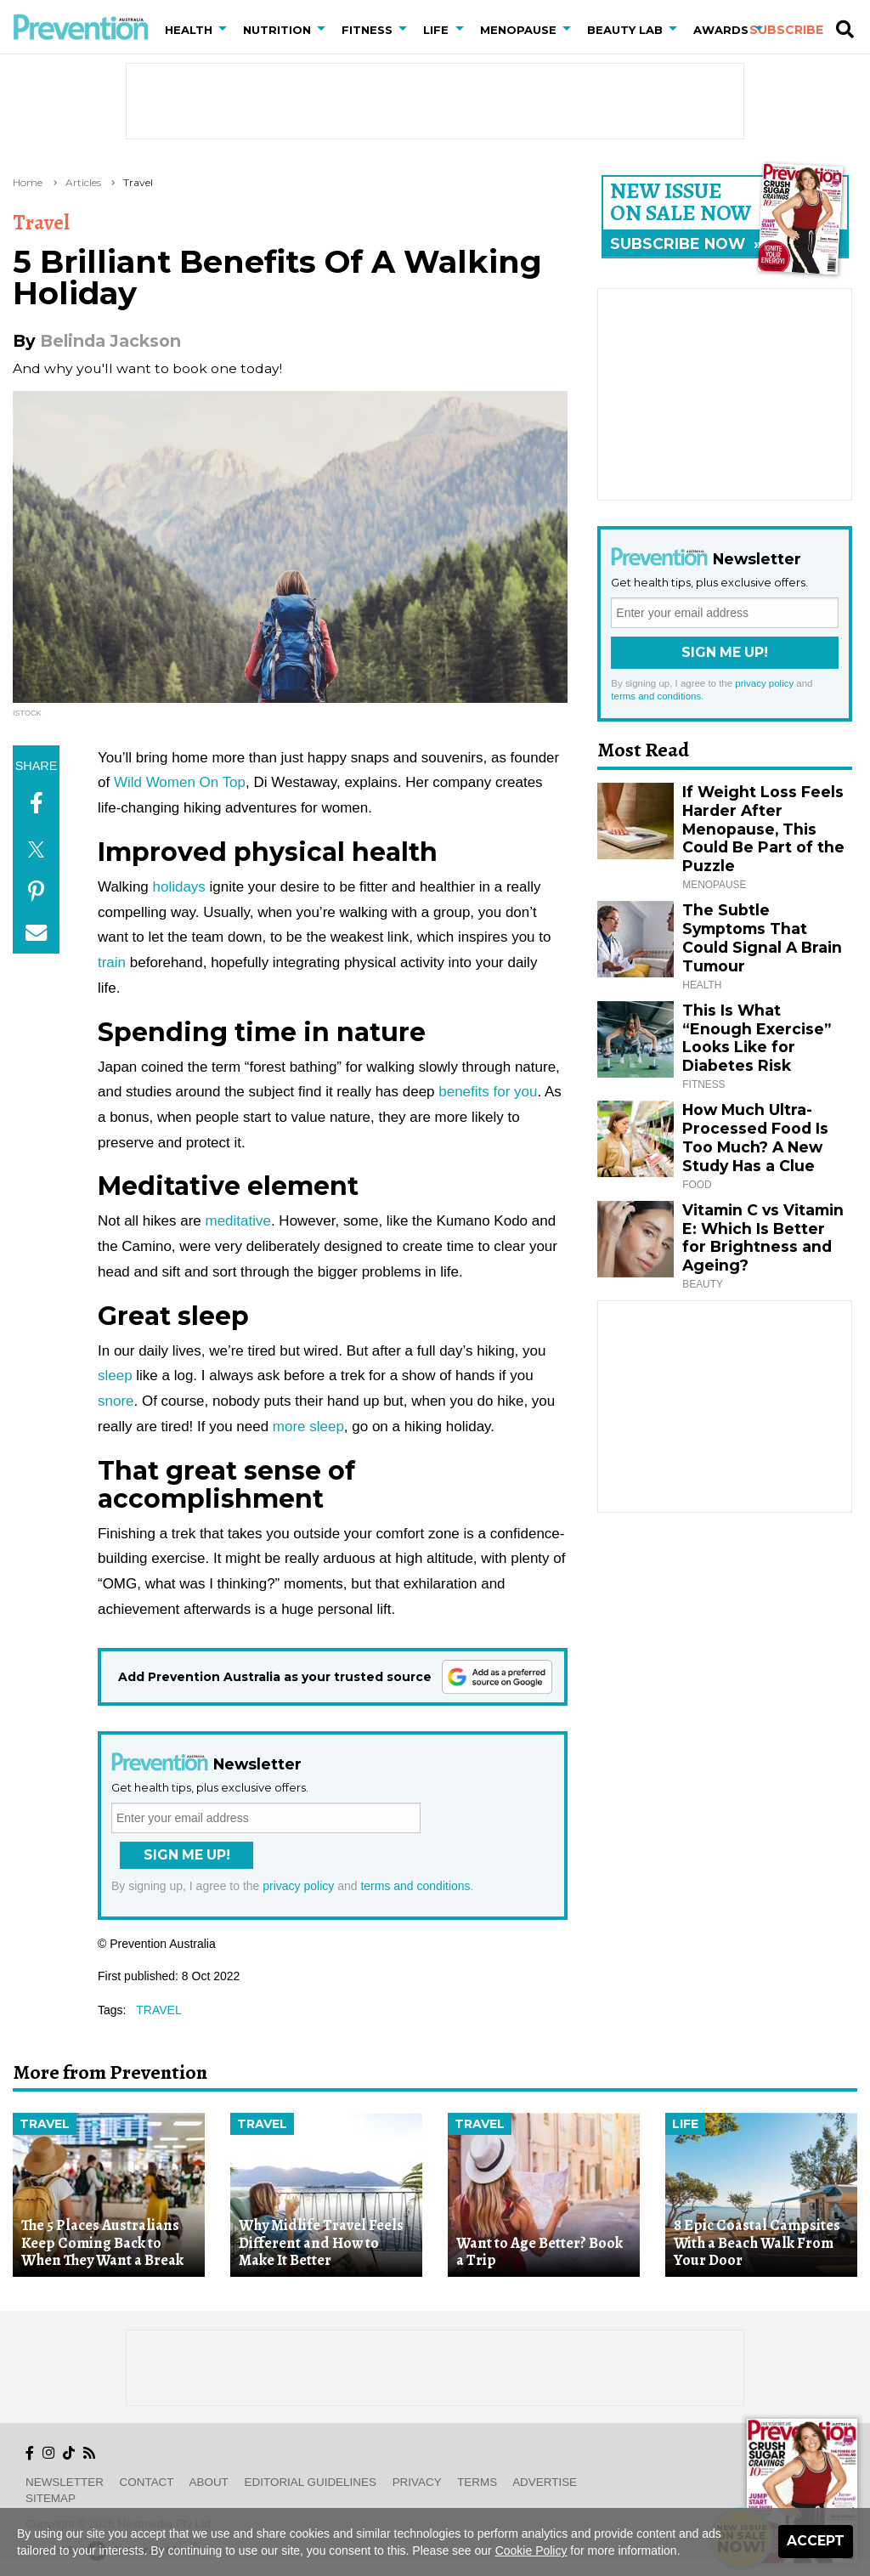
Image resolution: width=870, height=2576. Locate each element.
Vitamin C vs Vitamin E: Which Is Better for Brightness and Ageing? (763, 1238)
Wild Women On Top (180, 782)
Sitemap (50, 2498)
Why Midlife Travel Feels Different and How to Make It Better (321, 2242)
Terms (477, 2482)
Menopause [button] (518, 30)
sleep (115, 1375)
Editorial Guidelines (310, 2482)
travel (158, 2010)
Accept (816, 2541)
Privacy (417, 2482)
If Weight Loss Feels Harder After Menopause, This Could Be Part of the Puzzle (763, 829)
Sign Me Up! (187, 1855)
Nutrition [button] (277, 30)
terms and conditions (415, 1886)
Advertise (544, 2482)
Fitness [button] (367, 30)
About (209, 2482)
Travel (138, 182)
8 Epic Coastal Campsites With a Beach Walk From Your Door (757, 2242)
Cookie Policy (531, 2550)
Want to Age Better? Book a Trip (539, 2251)
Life (685, 2124)
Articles (83, 182)
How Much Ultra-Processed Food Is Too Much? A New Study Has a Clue (755, 1138)
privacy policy (298, 1886)
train (112, 962)
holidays (179, 887)
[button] (226, 29)
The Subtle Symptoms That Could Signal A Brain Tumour (762, 938)
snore (116, 1401)
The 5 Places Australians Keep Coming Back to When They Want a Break (102, 2242)
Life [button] (436, 30)
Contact (147, 2482)
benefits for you (487, 1092)
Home (27, 182)
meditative (238, 1221)
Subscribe (786, 29)
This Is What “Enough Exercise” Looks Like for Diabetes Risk (756, 1038)
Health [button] (188, 30)
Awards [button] (721, 30)
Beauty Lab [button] (625, 30)
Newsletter (64, 2482)
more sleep (308, 1426)
